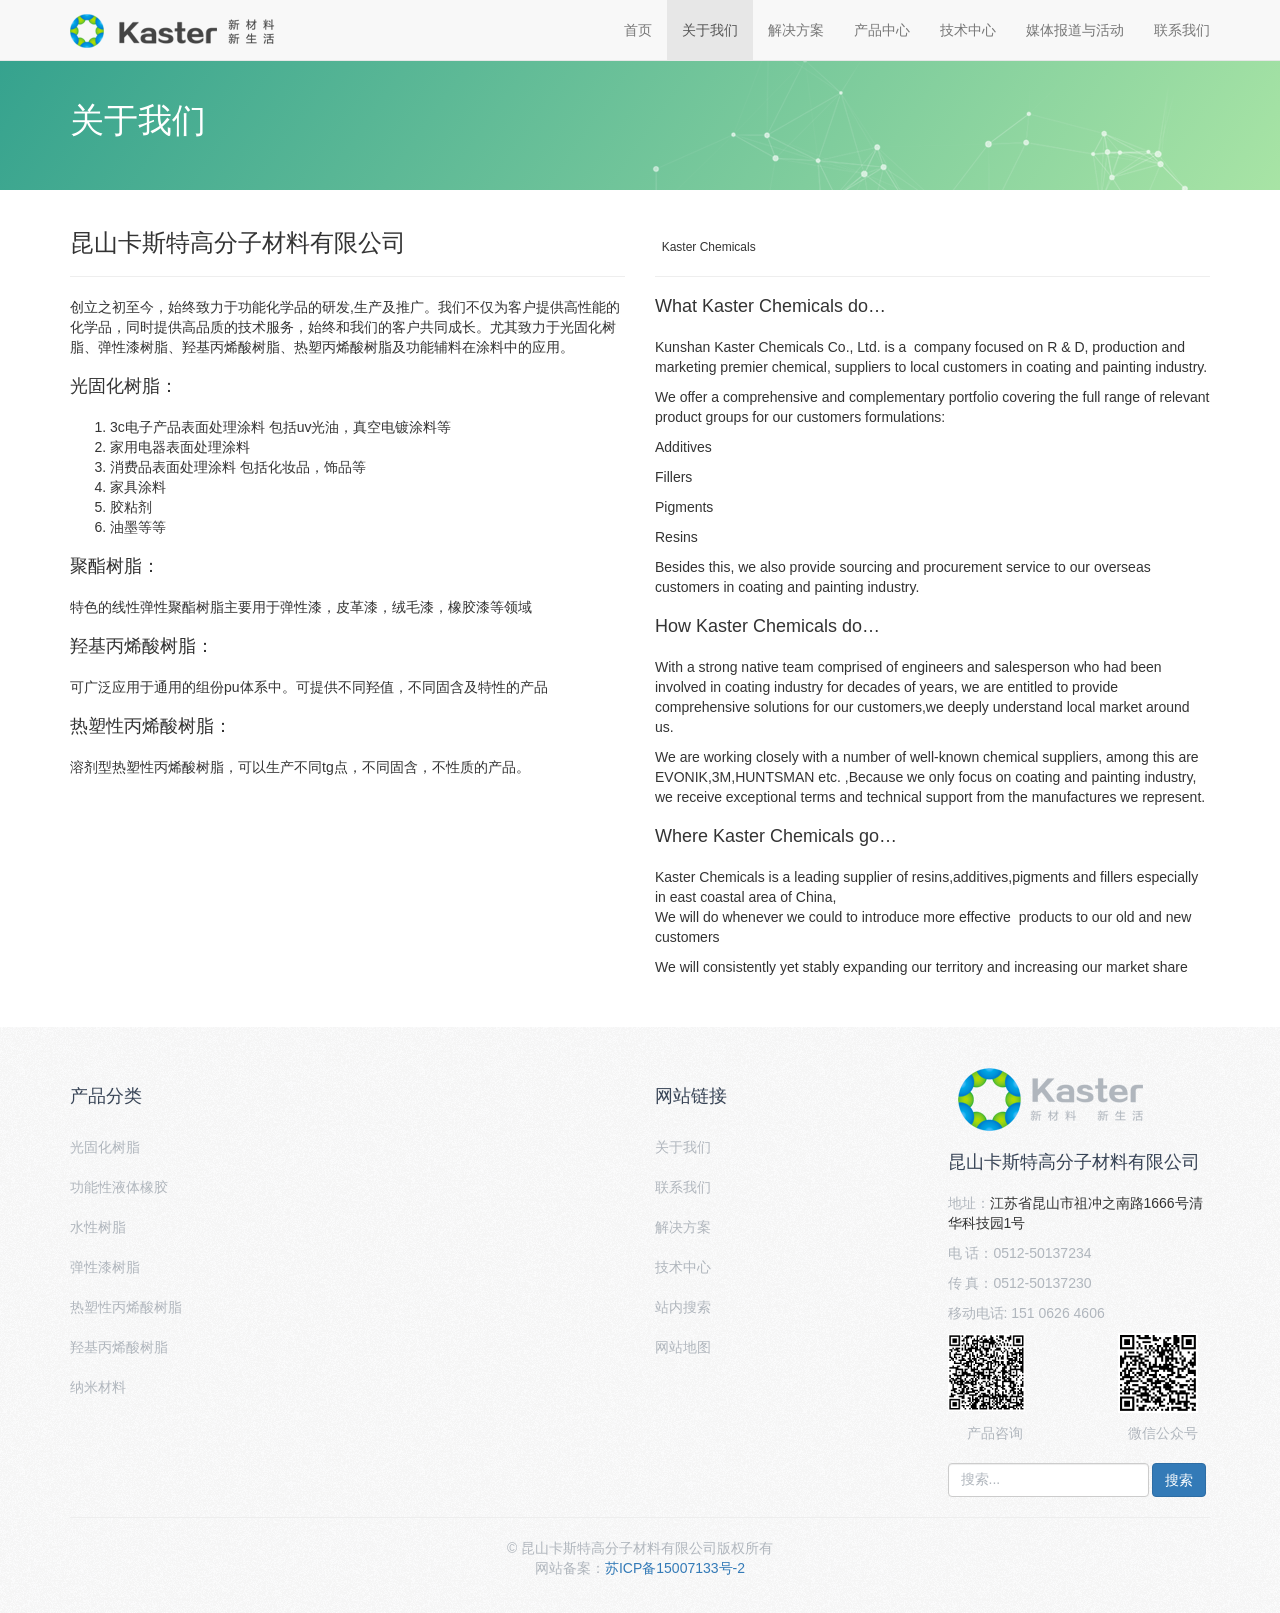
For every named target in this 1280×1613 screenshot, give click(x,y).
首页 (638, 30)
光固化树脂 (105, 1147)
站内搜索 (683, 1307)
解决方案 (796, 30)
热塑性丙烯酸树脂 (126, 1307)
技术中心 (968, 30)
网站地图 (683, 1347)
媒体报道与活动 (1075, 30)
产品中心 (882, 30)
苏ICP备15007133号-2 (675, 1568)
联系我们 (1182, 30)
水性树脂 (98, 1227)
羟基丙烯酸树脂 (119, 1347)
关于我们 (710, 30)
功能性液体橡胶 (119, 1187)
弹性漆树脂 (105, 1267)
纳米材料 (98, 1387)
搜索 (1179, 1480)
